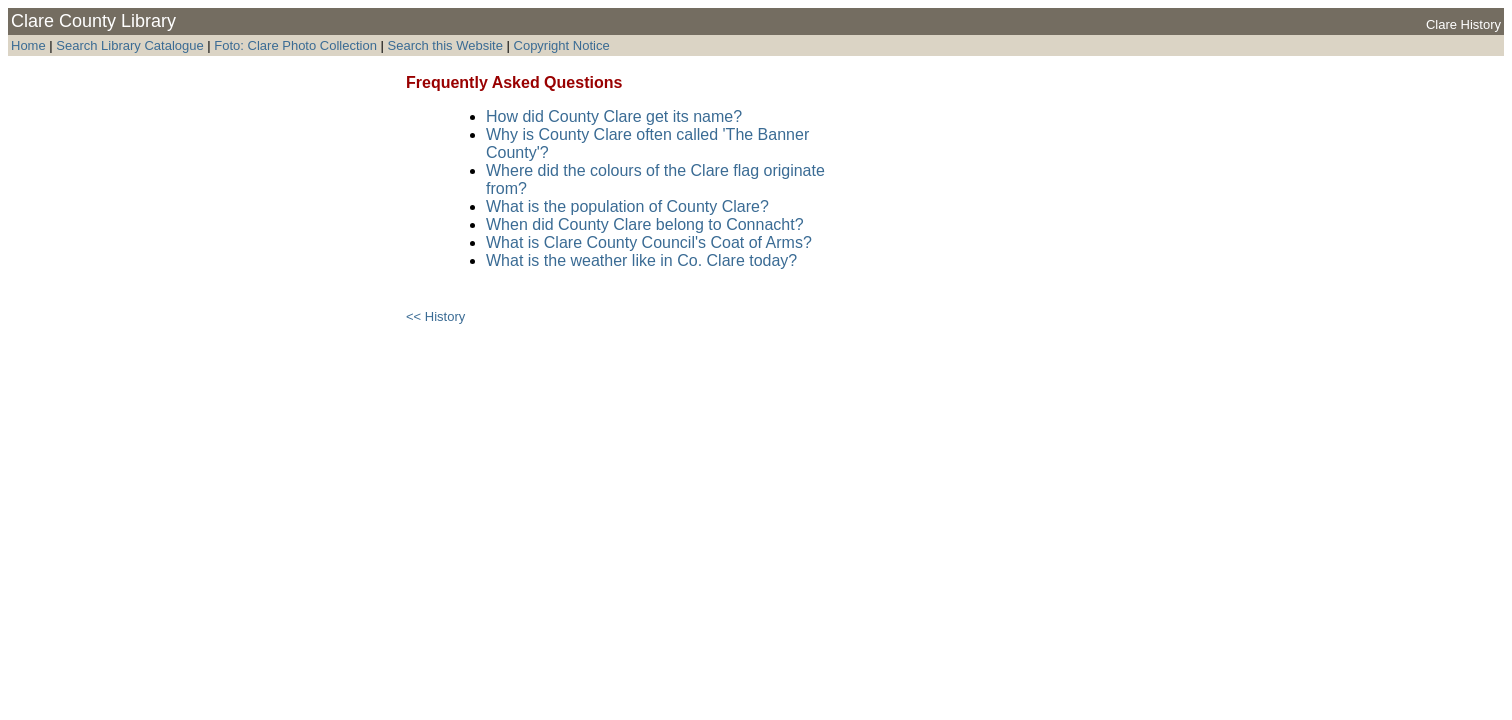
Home (28, 45)
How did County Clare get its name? (614, 116)
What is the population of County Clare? (627, 206)
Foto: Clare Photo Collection (297, 45)
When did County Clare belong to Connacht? (645, 224)
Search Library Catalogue (129, 45)
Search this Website (443, 45)
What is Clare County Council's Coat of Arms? (649, 242)
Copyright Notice (562, 45)
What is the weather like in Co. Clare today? (641, 260)
